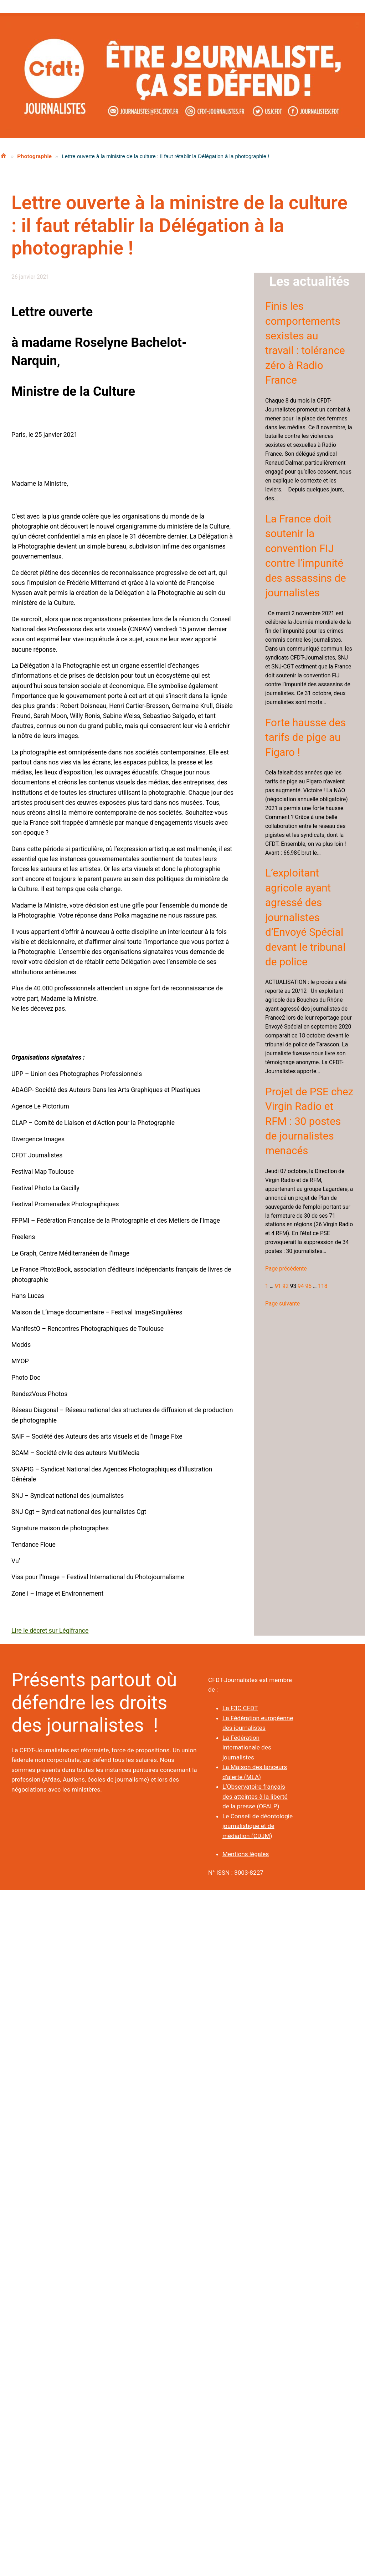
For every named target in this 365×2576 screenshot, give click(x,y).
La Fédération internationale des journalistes (246, 1747)
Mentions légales (245, 1854)
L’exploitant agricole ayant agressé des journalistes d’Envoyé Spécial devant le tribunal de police (305, 917)
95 (308, 1286)
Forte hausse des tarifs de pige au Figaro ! (305, 737)
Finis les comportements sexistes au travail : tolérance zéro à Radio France (305, 343)
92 (285, 1286)
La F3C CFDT (240, 1708)
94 (301, 1286)
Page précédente (286, 1269)
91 (278, 1286)
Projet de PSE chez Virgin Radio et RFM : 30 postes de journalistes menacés (309, 1121)
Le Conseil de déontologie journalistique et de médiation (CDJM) (257, 1826)
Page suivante (282, 1303)
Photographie (34, 156)
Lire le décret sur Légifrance (49, 1630)
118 (322, 1286)
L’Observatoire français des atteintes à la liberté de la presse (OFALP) (255, 1796)
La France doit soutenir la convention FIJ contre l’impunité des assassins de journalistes (305, 556)
